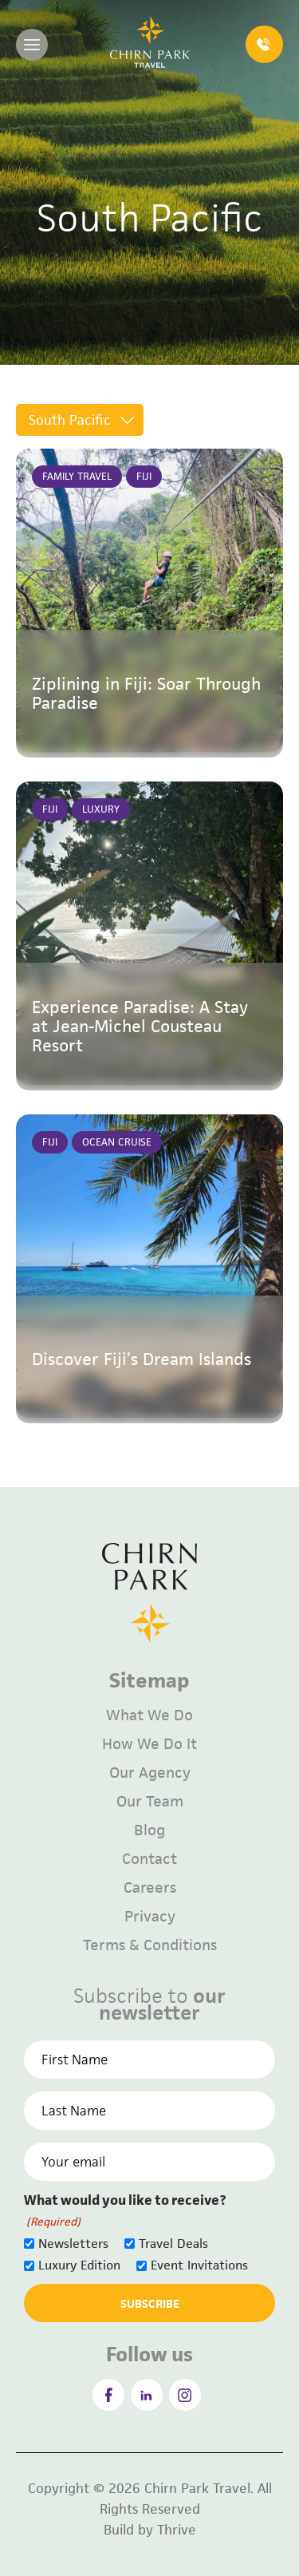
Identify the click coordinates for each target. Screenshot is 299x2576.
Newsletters (73, 2243)
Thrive (176, 2529)
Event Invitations (199, 2265)
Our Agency (150, 1773)
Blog (149, 1830)
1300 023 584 (263, 44)
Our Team (149, 1801)
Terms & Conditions (150, 1945)
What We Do (149, 1715)
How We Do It (149, 1744)
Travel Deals (173, 2243)
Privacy (149, 1916)
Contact (149, 1859)
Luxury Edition (79, 2265)
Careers (150, 1887)
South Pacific (70, 420)
